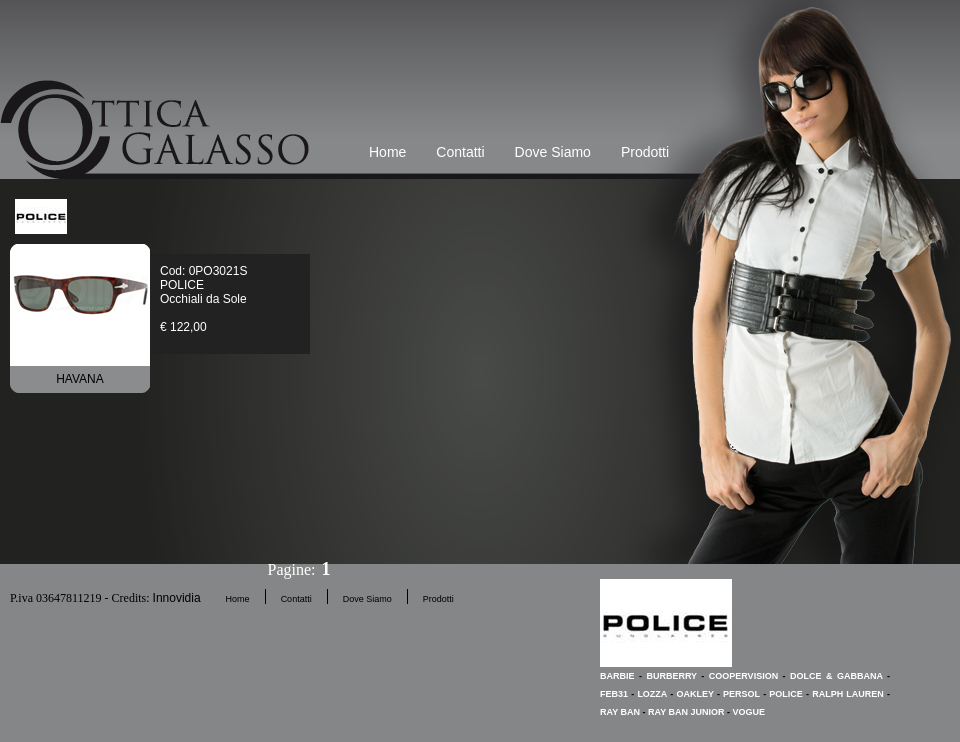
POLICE (786, 694)
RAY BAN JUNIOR (686, 712)
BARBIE (617, 676)
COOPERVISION (743, 676)
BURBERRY (671, 676)
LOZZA (652, 694)
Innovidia (177, 598)
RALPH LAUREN (848, 694)
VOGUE (749, 712)
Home (387, 152)
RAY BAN (620, 712)
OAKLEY (694, 694)
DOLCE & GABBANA (836, 676)
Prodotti (645, 152)
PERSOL (741, 694)
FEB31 (614, 694)
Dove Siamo (553, 152)
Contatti (460, 152)
